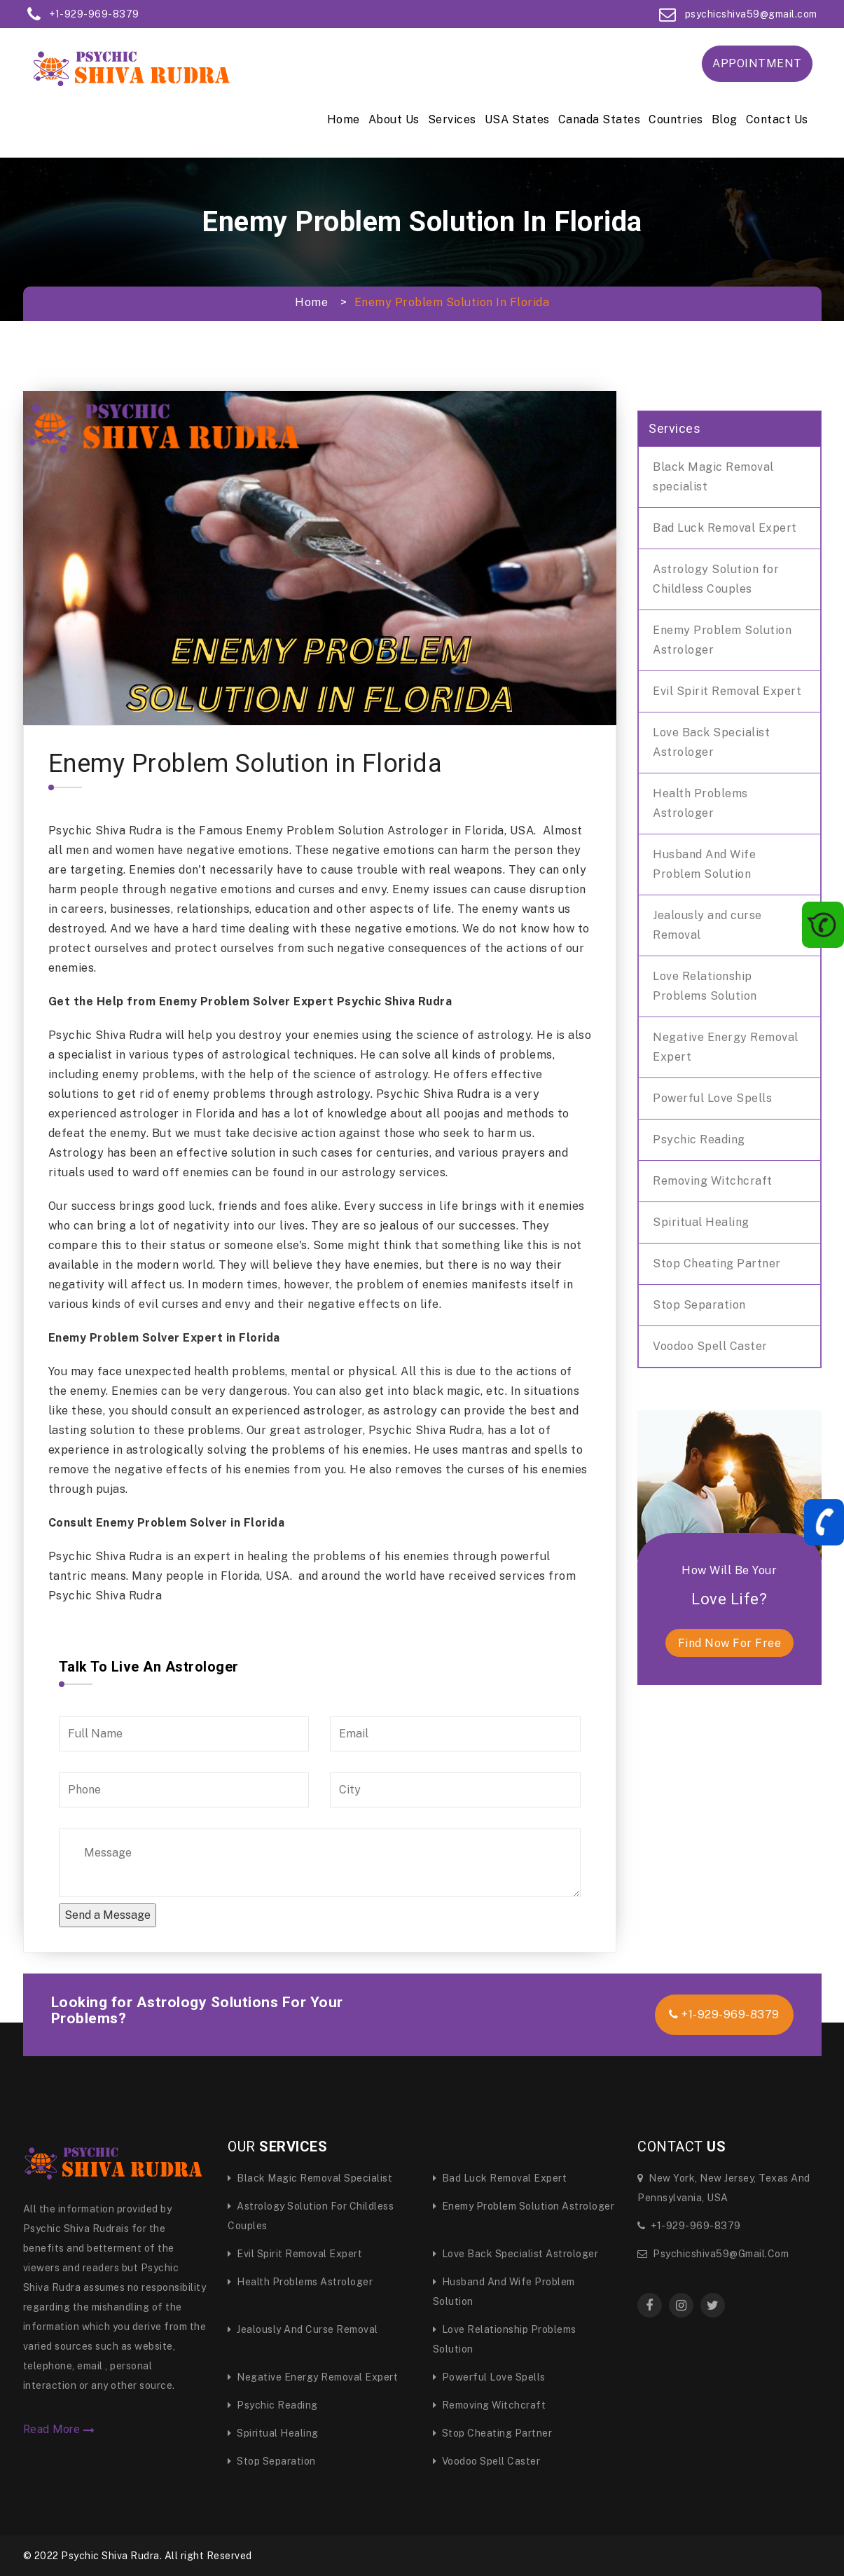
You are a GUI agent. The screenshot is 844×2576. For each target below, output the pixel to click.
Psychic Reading (699, 1139)
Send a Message (107, 1915)
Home (343, 119)
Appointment (757, 63)
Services (452, 119)
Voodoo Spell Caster (710, 1346)
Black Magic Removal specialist (713, 476)
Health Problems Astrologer (700, 803)
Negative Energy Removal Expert (725, 1047)
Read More (59, 2429)
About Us (394, 119)
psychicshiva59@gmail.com (751, 14)
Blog (725, 119)
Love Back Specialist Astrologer (711, 742)
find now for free (730, 1643)
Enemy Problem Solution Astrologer (722, 640)
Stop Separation (699, 1304)
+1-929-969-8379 (94, 14)
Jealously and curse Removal (707, 925)
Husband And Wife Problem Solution (704, 864)
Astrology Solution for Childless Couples (716, 579)
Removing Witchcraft (713, 1180)
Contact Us (777, 119)
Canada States (599, 119)
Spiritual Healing (701, 1222)
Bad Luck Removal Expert (725, 528)
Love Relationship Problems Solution (705, 986)
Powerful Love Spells (712, 1098)
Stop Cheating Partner (717, 1263)
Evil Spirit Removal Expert (727, 691)
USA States (517, 119)
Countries (676, 119)
